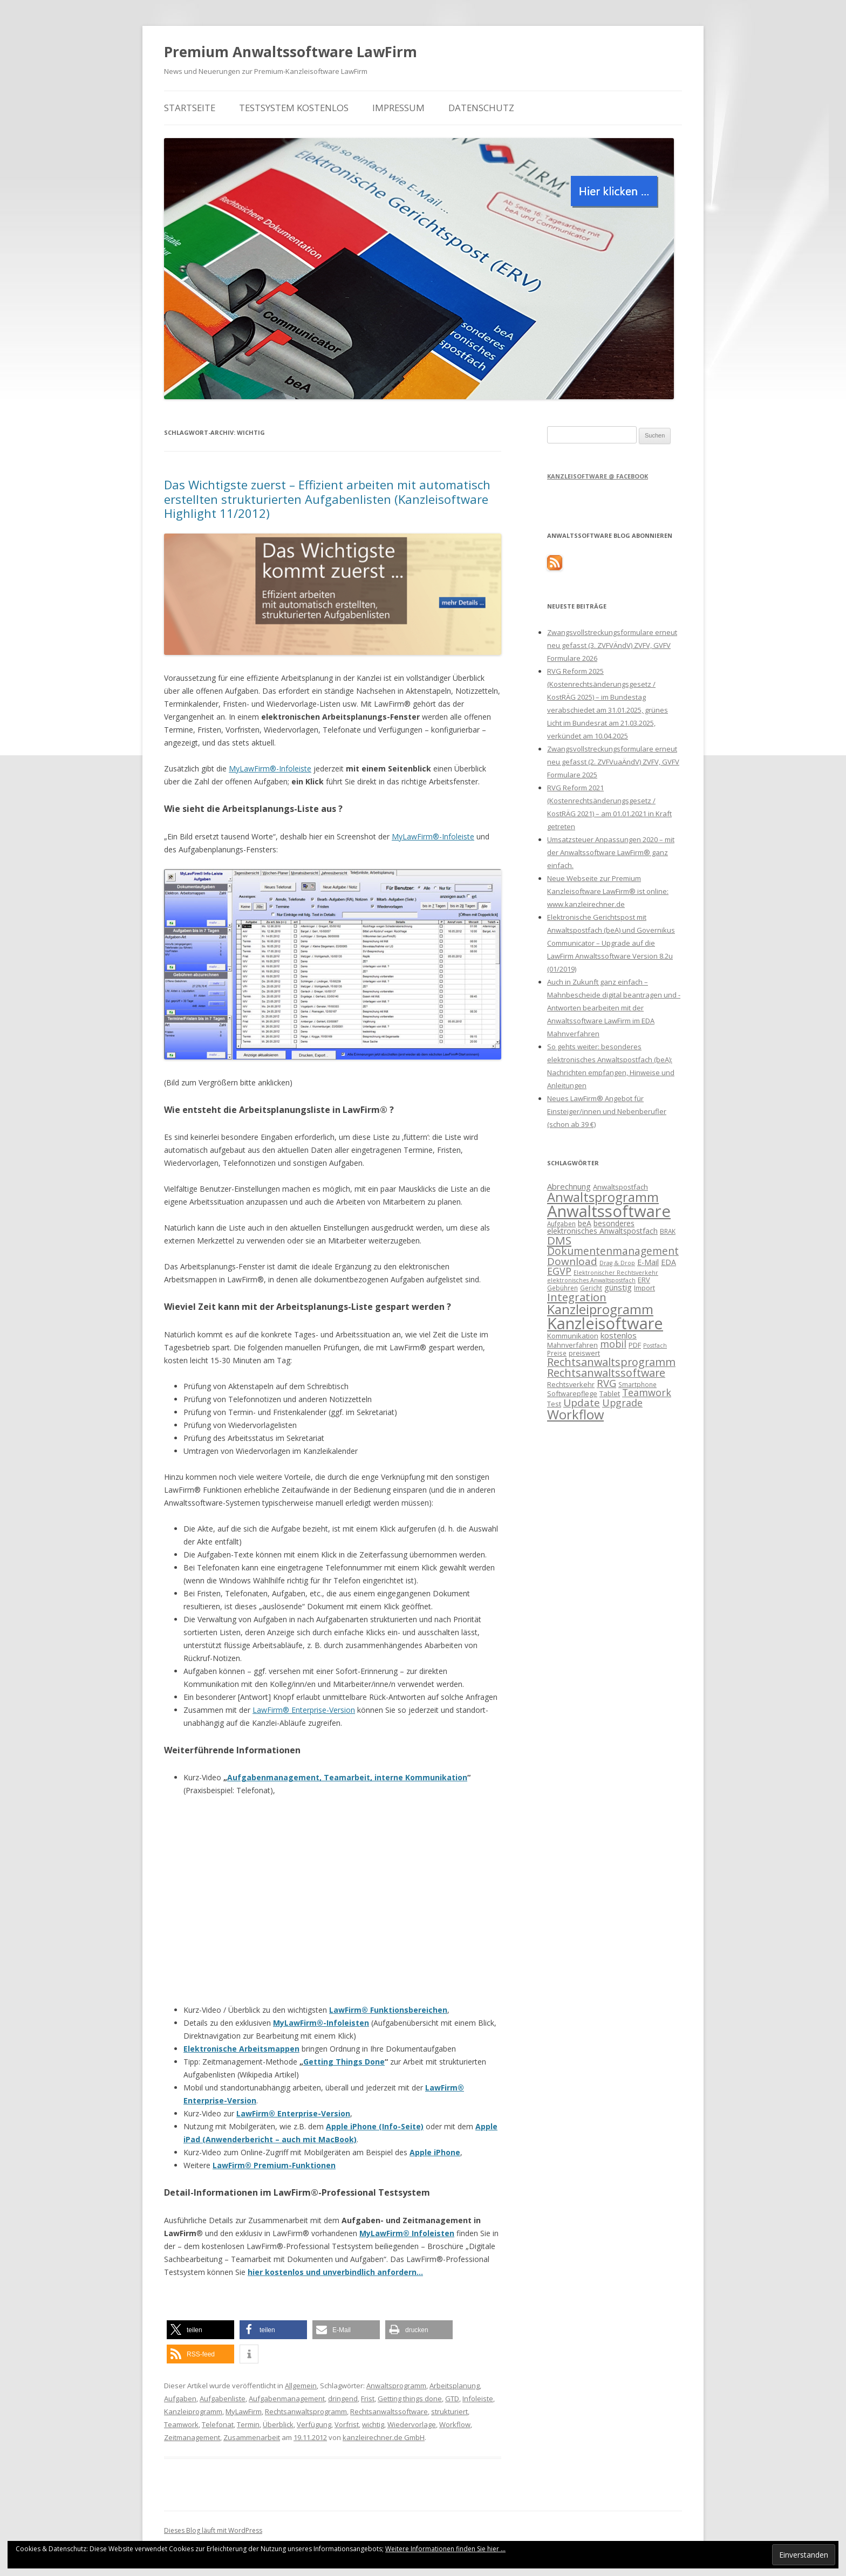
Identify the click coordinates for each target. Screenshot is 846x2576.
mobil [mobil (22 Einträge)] (613, 1343)
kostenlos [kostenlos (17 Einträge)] (619, 1335)
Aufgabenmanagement (287, 2398)
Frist (367, 2398)
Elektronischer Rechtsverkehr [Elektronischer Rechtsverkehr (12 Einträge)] (616, 1272)
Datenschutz (481, 107)
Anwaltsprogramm (396, 2385)
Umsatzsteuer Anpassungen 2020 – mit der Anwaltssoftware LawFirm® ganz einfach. (610, 852)
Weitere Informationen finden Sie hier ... (445, 2548)
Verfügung (314, 2424)
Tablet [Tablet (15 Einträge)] (609, 1393)
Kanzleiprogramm (193, 2411)
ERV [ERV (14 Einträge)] (644, 1279)
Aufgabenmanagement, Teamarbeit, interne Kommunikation (347, 1777)
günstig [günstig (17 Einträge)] (618, 1287)
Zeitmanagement (192, 2437)
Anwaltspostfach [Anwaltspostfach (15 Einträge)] (620, 1187)
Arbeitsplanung (454, 2385)
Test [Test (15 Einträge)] (554, 1404)
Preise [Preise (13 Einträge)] (557, 1353)
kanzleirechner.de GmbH (384, 2437)
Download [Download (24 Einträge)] (572, 1261)
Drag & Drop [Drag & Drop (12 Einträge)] (617, 1263)
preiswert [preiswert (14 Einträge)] (584, 1353)
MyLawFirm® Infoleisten (406, 2233)
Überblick (278, 2424)
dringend (343, 2398)
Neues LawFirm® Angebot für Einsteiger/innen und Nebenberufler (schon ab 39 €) (606, 1111)
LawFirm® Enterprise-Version (304, 1710)
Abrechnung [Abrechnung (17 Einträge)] (569, 1186)
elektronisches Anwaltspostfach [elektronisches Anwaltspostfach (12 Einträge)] (591, 1280)
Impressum (398, 107)
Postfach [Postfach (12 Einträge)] (655, 1345)
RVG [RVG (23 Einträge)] (606, 1383)
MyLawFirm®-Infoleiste (270, 768)
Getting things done (410, 2398)
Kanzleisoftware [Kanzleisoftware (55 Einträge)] (605, 1323)
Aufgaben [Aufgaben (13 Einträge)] (561, 1223)
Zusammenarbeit (251, 2437)
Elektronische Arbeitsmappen (241, 2049)
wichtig (373, 2424)
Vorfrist (347, 2424)
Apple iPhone (435, 2152)
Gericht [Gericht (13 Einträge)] (591, 1287)
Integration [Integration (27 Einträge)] (576, 1296)
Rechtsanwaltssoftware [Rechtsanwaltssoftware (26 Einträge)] (606, 1372)
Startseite (189, 107)
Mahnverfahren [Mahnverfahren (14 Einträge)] (572, 1345)
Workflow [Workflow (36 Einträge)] (575, 1414)
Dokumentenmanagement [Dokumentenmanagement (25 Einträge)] (613, 1250)
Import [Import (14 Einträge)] (644, 1288)
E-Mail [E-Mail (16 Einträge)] (648, 1262)
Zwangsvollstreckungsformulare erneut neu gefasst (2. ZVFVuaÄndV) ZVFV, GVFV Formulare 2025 (613, 762)
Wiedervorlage (411, 2424)
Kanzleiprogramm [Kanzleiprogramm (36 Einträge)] (600, 1309)
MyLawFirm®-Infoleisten (321, 2023)
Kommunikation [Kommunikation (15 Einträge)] (572, 1336)
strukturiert (449, 2411)
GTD (452, 2398)
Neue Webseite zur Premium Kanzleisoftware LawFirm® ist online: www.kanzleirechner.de (607, 891)
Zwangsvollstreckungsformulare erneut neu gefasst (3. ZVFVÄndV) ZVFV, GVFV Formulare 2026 (612, 645)
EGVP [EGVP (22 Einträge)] (559, 1271)
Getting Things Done (344, 2061)
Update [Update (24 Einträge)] (581, 1403)
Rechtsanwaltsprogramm (306, 2411)
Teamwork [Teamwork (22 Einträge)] (646, 1392)
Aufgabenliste (222, 2398)
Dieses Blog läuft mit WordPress (213, 2530)
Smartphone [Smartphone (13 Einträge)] (637, 1384)
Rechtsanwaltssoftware (389, 2411)
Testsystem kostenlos (294, 107)
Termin (248, 2424)
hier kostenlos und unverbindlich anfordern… (335, 2272)
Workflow (454, 2424)
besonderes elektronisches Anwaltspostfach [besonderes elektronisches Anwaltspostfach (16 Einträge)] (602, 1227)
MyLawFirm (244, 2411)
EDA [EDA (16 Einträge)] (668, 1262)
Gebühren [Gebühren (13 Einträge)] (562, 1287)
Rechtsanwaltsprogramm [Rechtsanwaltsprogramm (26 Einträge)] (611, 1362)
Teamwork (181, 2424)
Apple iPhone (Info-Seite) (375, 2126)
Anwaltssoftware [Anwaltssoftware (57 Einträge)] (609, 1211)
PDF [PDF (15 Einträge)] (635, 1345)
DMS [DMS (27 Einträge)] (559, 1240)
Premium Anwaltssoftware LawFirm (290, 52)
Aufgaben (180, 2398)
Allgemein (301, 2385)
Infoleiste (477, 2398)
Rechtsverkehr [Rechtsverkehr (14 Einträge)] (571, 1384)
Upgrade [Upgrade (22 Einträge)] (622, 1402)
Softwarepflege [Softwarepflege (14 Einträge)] (572, 1393)
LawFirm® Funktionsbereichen (388, 2010)
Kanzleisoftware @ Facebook (597, 476)
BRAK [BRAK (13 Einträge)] (668, 1231)
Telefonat (218, 2424)
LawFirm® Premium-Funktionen (274, 2165)
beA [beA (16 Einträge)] (584, 1223)
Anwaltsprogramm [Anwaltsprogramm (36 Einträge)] (603, 1197)
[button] (200, 2329)
